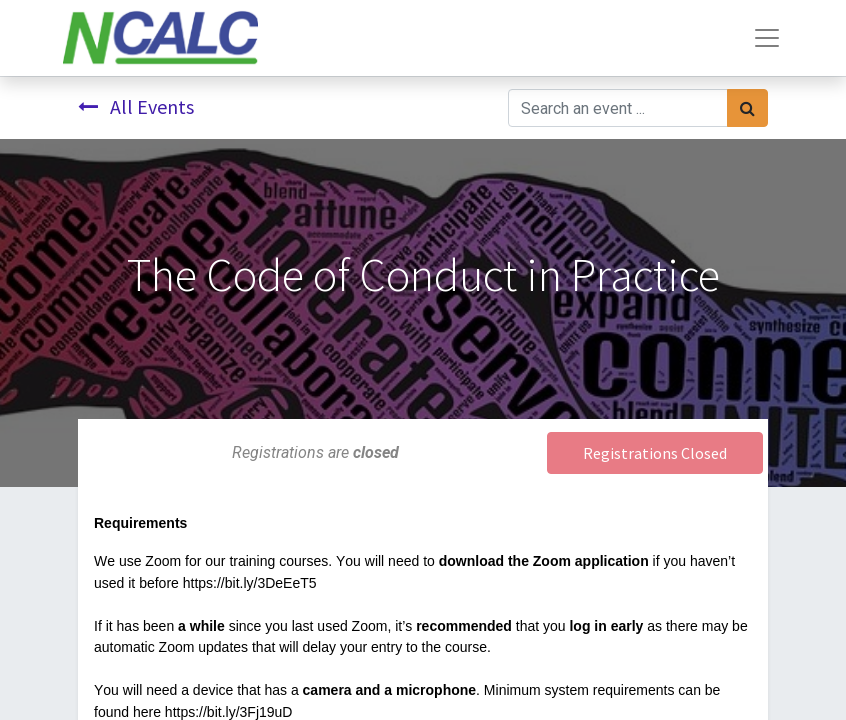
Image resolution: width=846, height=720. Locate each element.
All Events (136, 106)
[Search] (747, 108)
